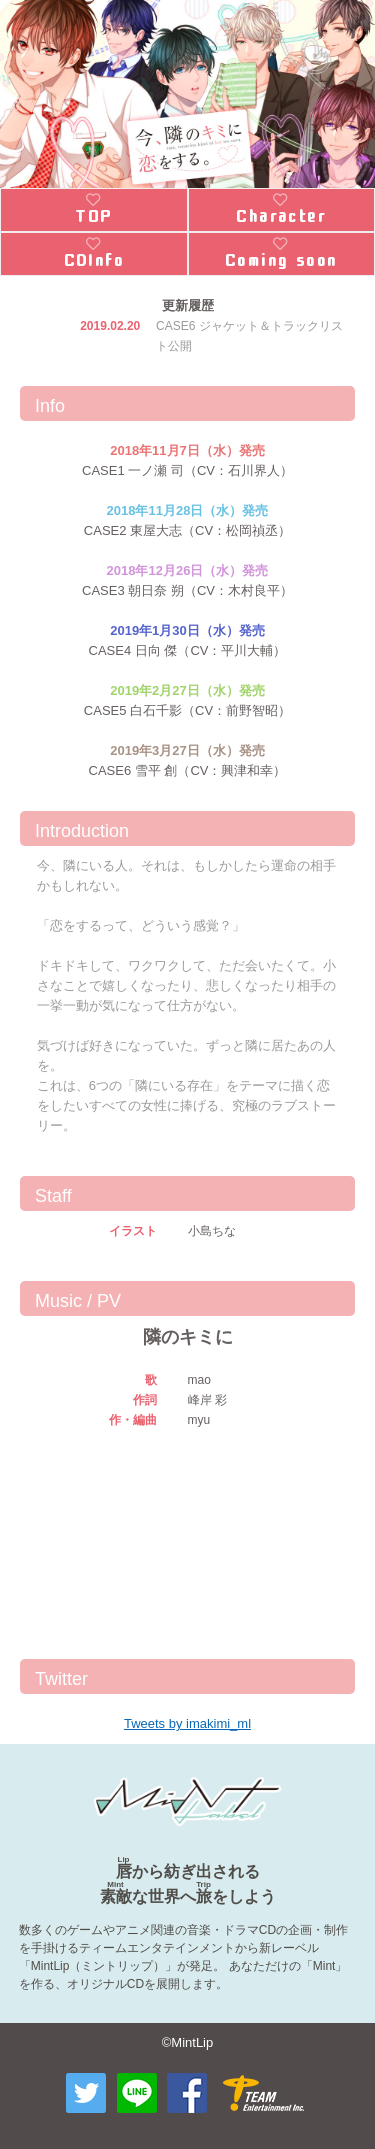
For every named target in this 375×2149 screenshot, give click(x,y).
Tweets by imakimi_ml (187, 1723)
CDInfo (94, 261)
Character (281, 217)
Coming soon (281, 261)
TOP (93, 217)
